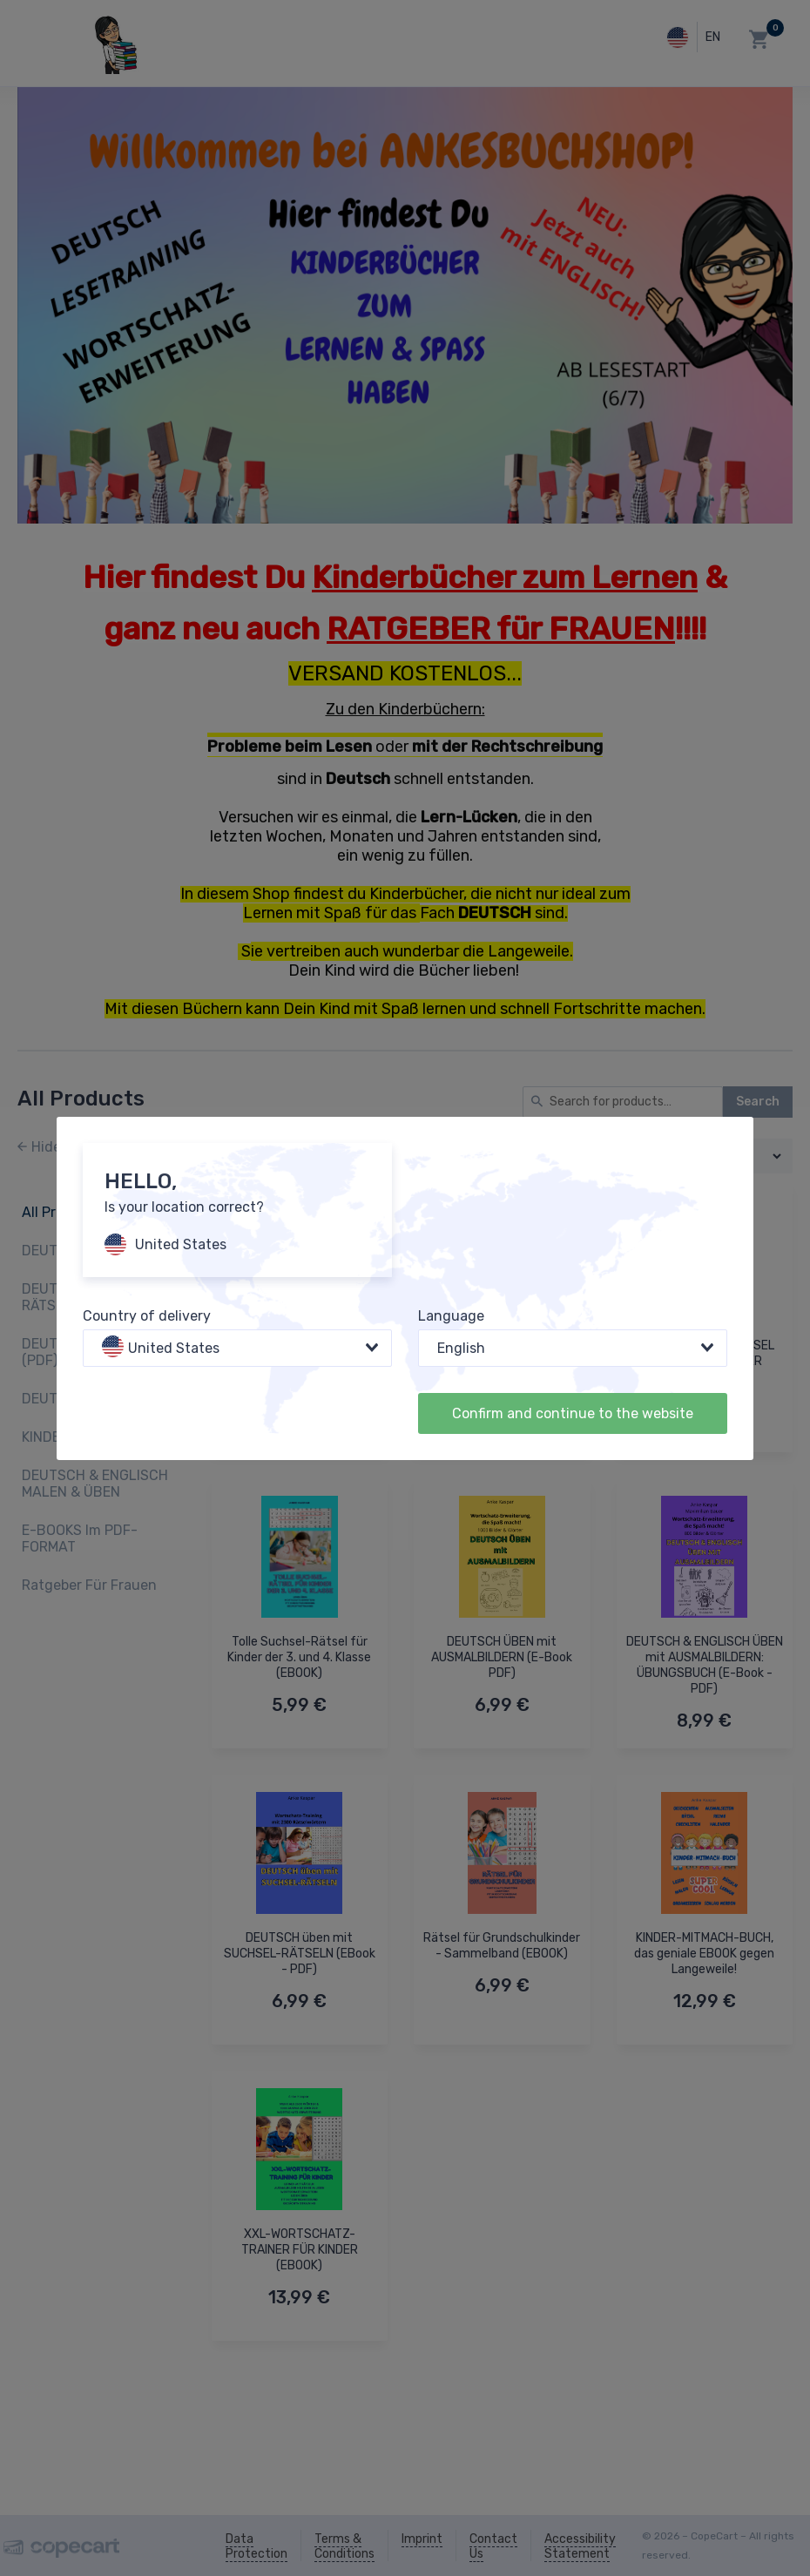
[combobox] (237, 1348)
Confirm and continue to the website (572, 1413)
